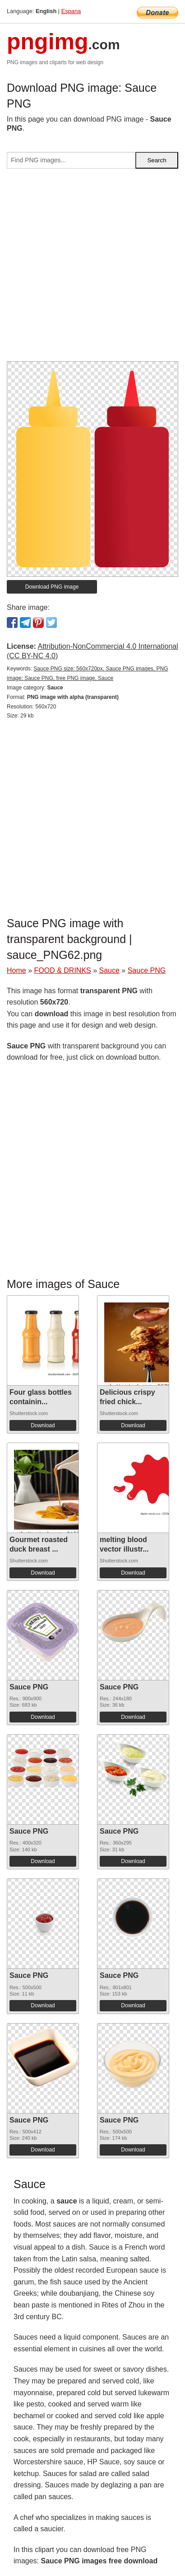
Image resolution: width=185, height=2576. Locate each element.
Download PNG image (52, 587)
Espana (71, 11)
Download (43, 1425)
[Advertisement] (92, 268)
